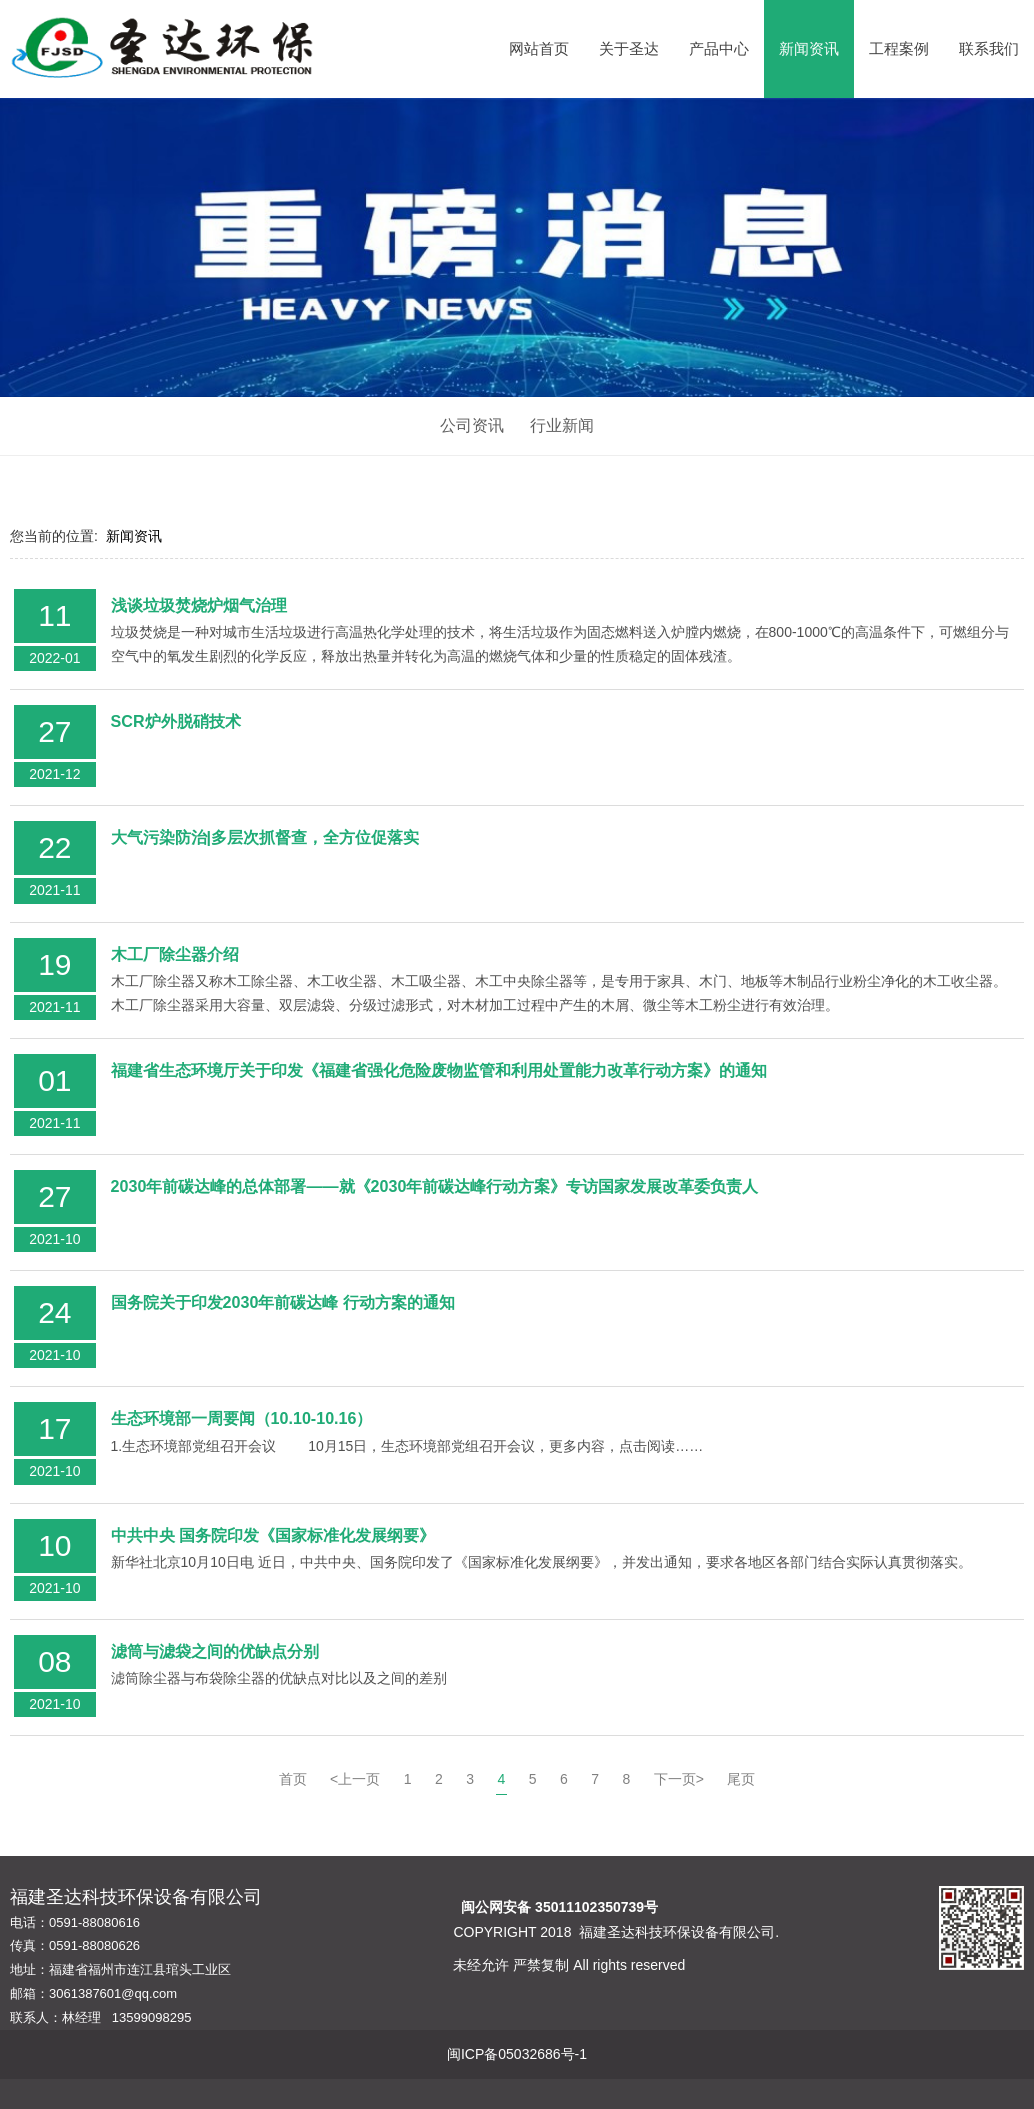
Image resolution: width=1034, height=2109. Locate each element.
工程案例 (899, 48)
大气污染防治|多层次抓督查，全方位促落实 (265, 837)
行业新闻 (562, 425)
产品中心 (719, 48)
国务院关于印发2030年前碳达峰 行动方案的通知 (283, 1302)
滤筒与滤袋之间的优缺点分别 (215, 1651)
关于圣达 (629, 48)
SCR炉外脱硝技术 (176, 721)
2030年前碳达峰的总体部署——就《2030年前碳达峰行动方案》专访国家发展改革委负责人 (435, 1186)
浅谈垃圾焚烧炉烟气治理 (199, 605)
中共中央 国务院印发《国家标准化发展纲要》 (273, 1535)
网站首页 (539, 48)
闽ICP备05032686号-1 (517, 2054)
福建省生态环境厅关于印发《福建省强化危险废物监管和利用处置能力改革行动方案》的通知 (439, 1070)
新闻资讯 (809, 48)
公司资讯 (472, 425)
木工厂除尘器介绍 (175, 954)
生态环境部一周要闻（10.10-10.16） (242, 1418)
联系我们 (989, 48)
